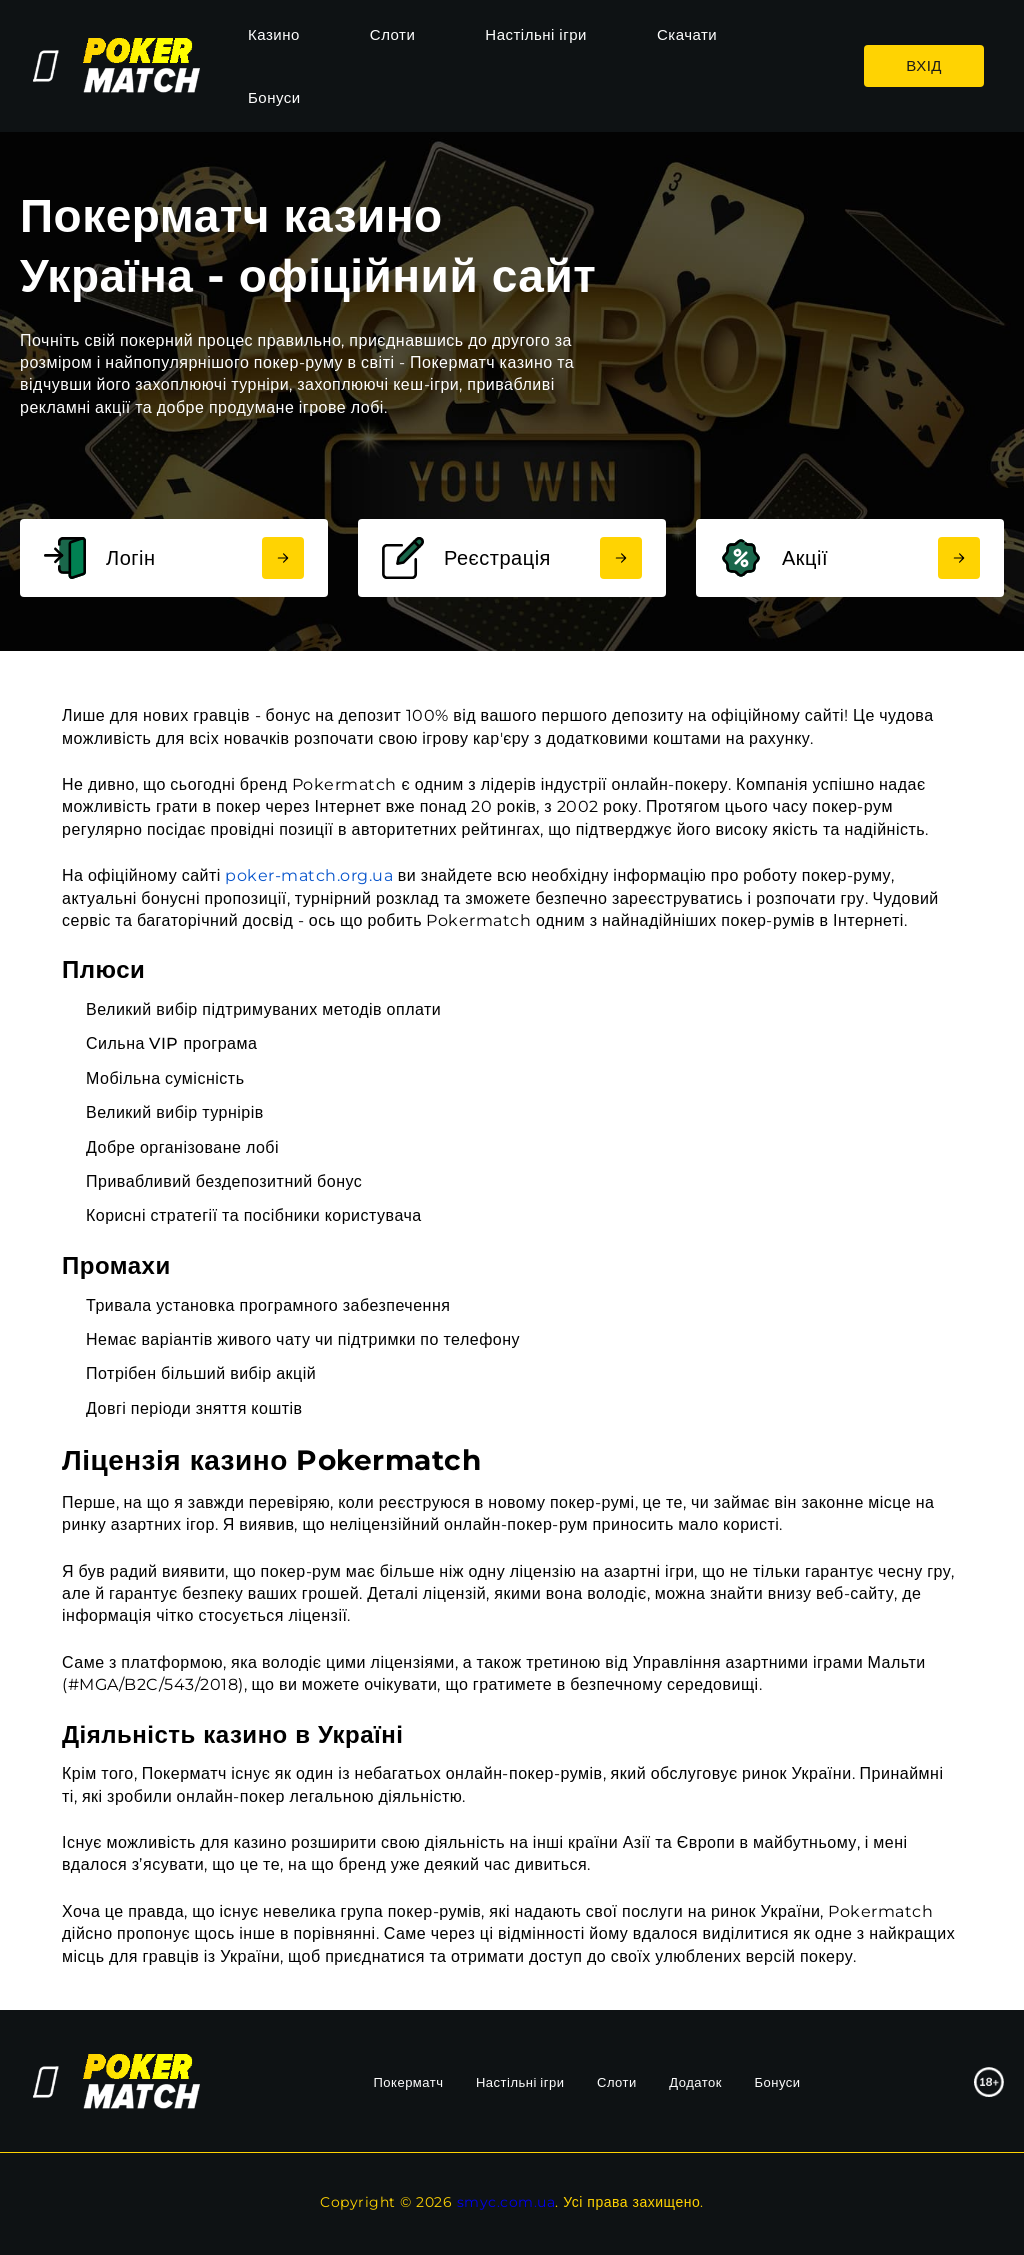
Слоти (393, 34)
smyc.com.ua (506, 2202)
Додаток (695, 2082)
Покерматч (409, 2082)
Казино (274, 34)
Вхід (924, 65)
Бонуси (274, 97)
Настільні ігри (536, 34)
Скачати (687, 34)
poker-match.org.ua (309, 875)
